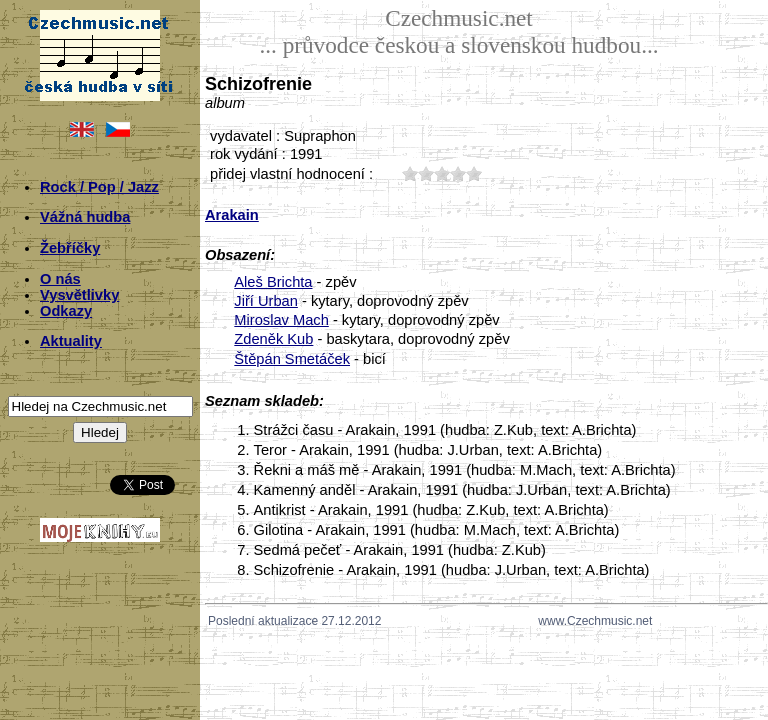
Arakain (232, 215)
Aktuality (71, 341)
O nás (60, 279)
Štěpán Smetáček (292, 359)
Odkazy (66, 311)
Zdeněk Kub (273, 339)
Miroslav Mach (281, 320)
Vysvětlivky (79, 295)
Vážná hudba (85, 217)
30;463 (442, 173)
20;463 (426, 173)
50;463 (474, 173)
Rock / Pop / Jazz (99, 187)
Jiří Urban (266, 301)
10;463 (410, 173)
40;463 (458, 173)
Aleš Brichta (273, 282)
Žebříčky (70, 248)
